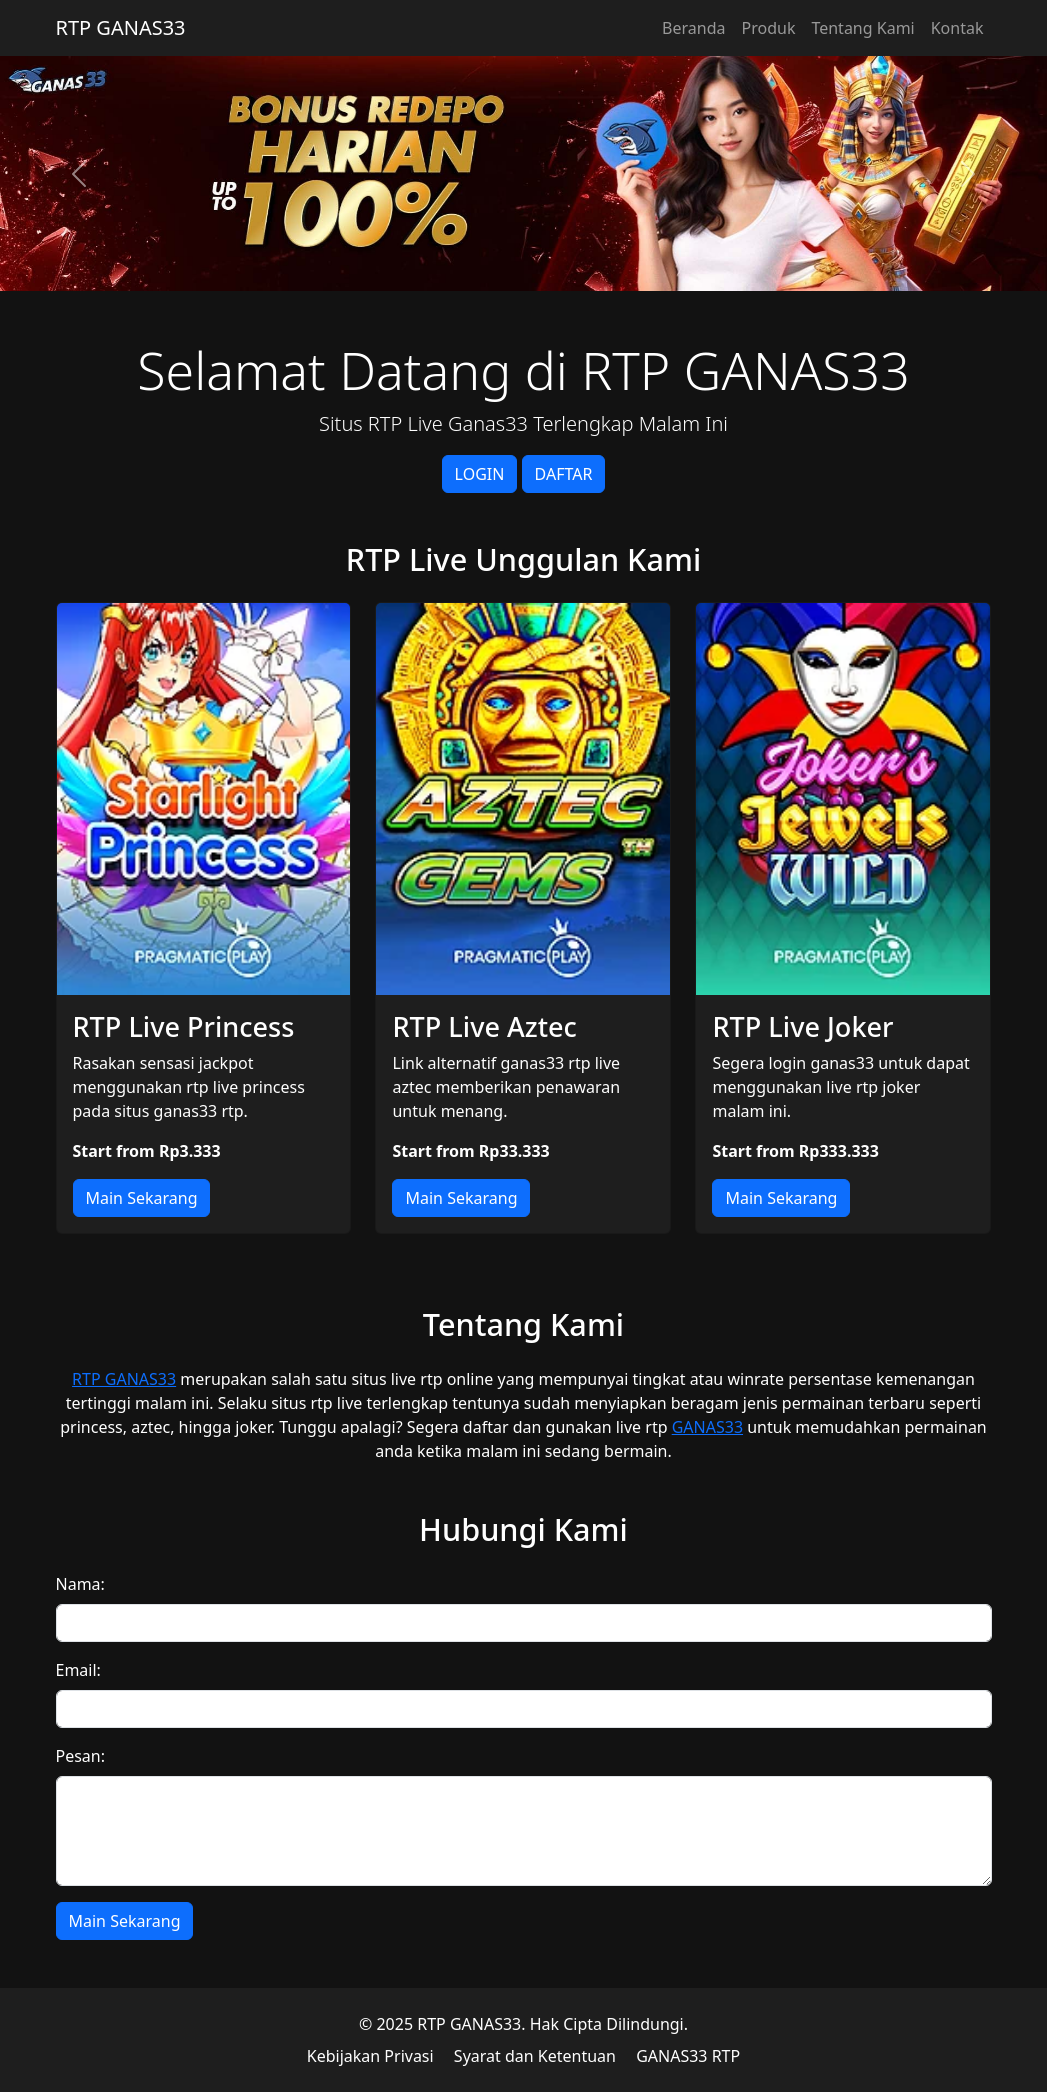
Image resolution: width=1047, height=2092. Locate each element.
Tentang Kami (862, 28)
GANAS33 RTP (688, 2056)
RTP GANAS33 (121, 27)
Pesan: (81, 1756)
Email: (78, 1670)
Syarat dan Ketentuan (535, 2056)
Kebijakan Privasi (370, 2056)
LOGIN (480, 474)
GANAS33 (707, 1427)
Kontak (957, 28)
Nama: (80, 1584)
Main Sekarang (142, 1198)
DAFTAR (564, 474)
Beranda (693, 28)
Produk (769, 28)
